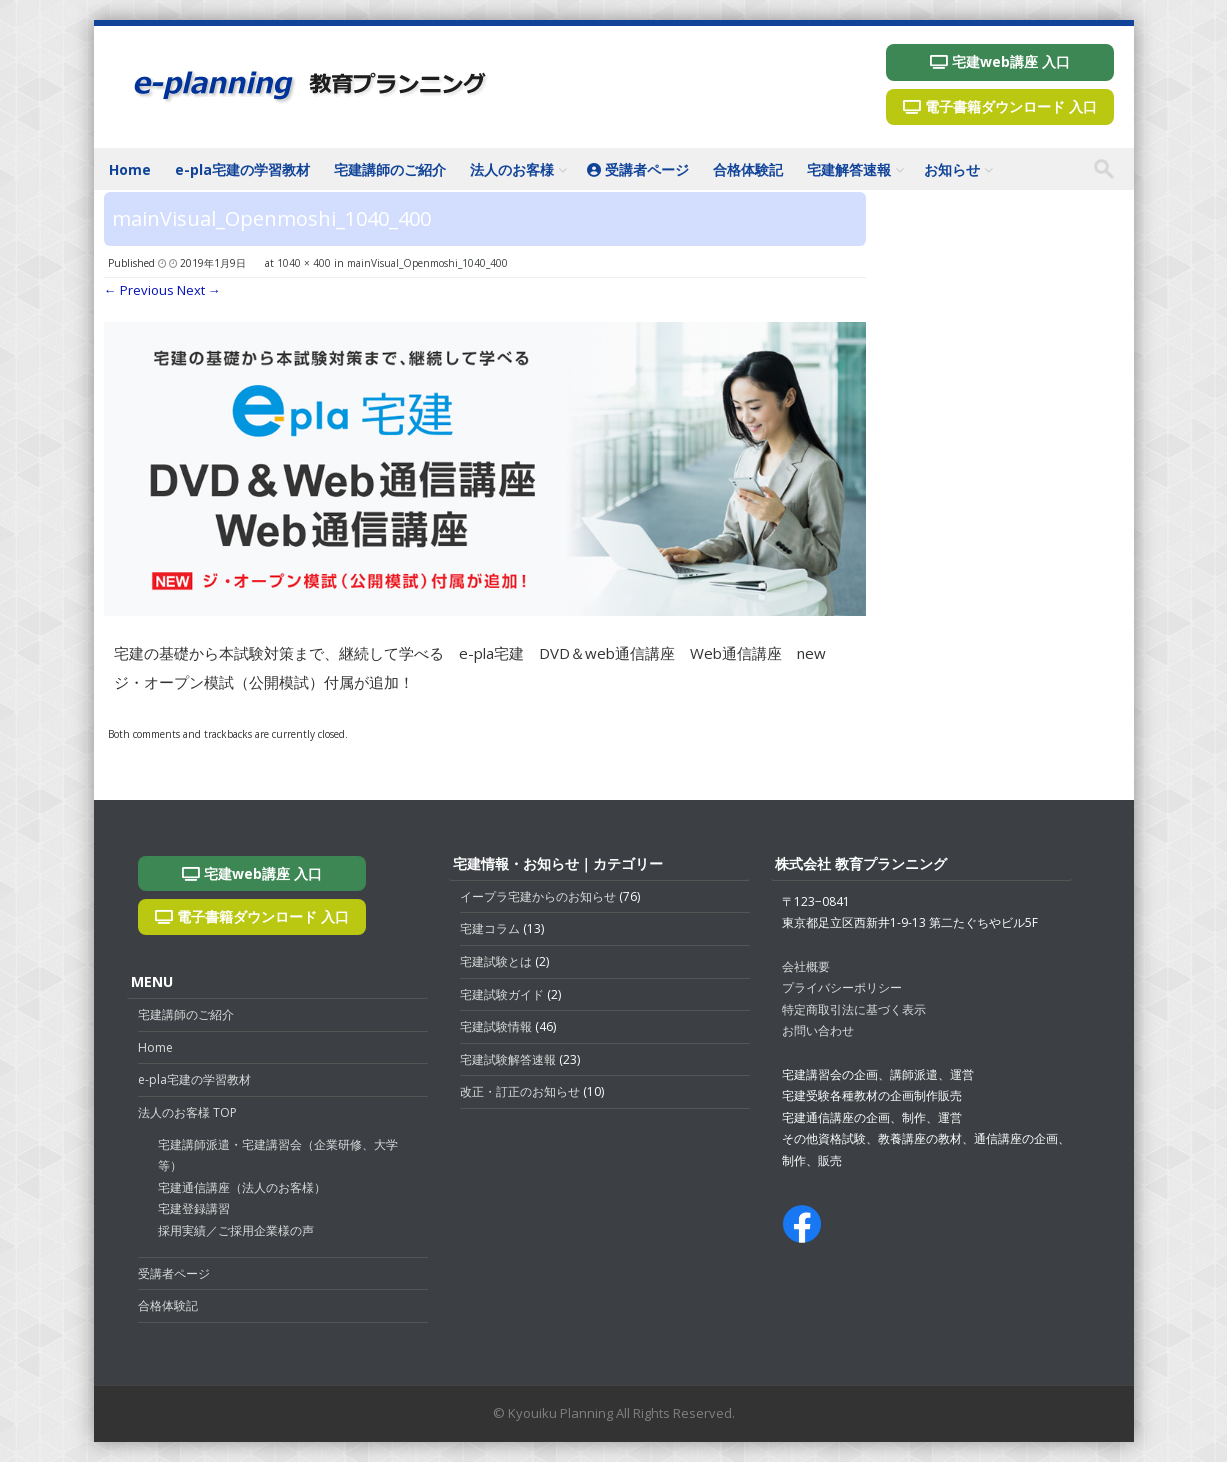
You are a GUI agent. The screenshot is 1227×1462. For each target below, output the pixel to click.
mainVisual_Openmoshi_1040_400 (427, 263)
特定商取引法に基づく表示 (854, 1009)
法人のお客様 (512, 169)
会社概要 (806, 966)
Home (130, 169)
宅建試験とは (496, 961)
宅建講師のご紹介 (390, 169)
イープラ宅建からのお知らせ (538, 896)
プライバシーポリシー (842, 987)
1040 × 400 (304, 263)
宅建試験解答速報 (508, 1059)
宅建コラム (490, 928)
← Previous (139, 290)
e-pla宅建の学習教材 (242, 169)
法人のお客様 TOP (187, 1112)
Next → (199, 290)
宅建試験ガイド (502, 994)
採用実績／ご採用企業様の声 (236, 1230)
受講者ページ (638, 169)
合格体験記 (748, 169)
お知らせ (952, 169)
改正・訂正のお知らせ (520, 1091)
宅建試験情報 (496, 1026)
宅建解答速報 (849, 169)
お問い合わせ (818, 1030)
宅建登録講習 (194, 1208)
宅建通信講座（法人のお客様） (242, 1187)
